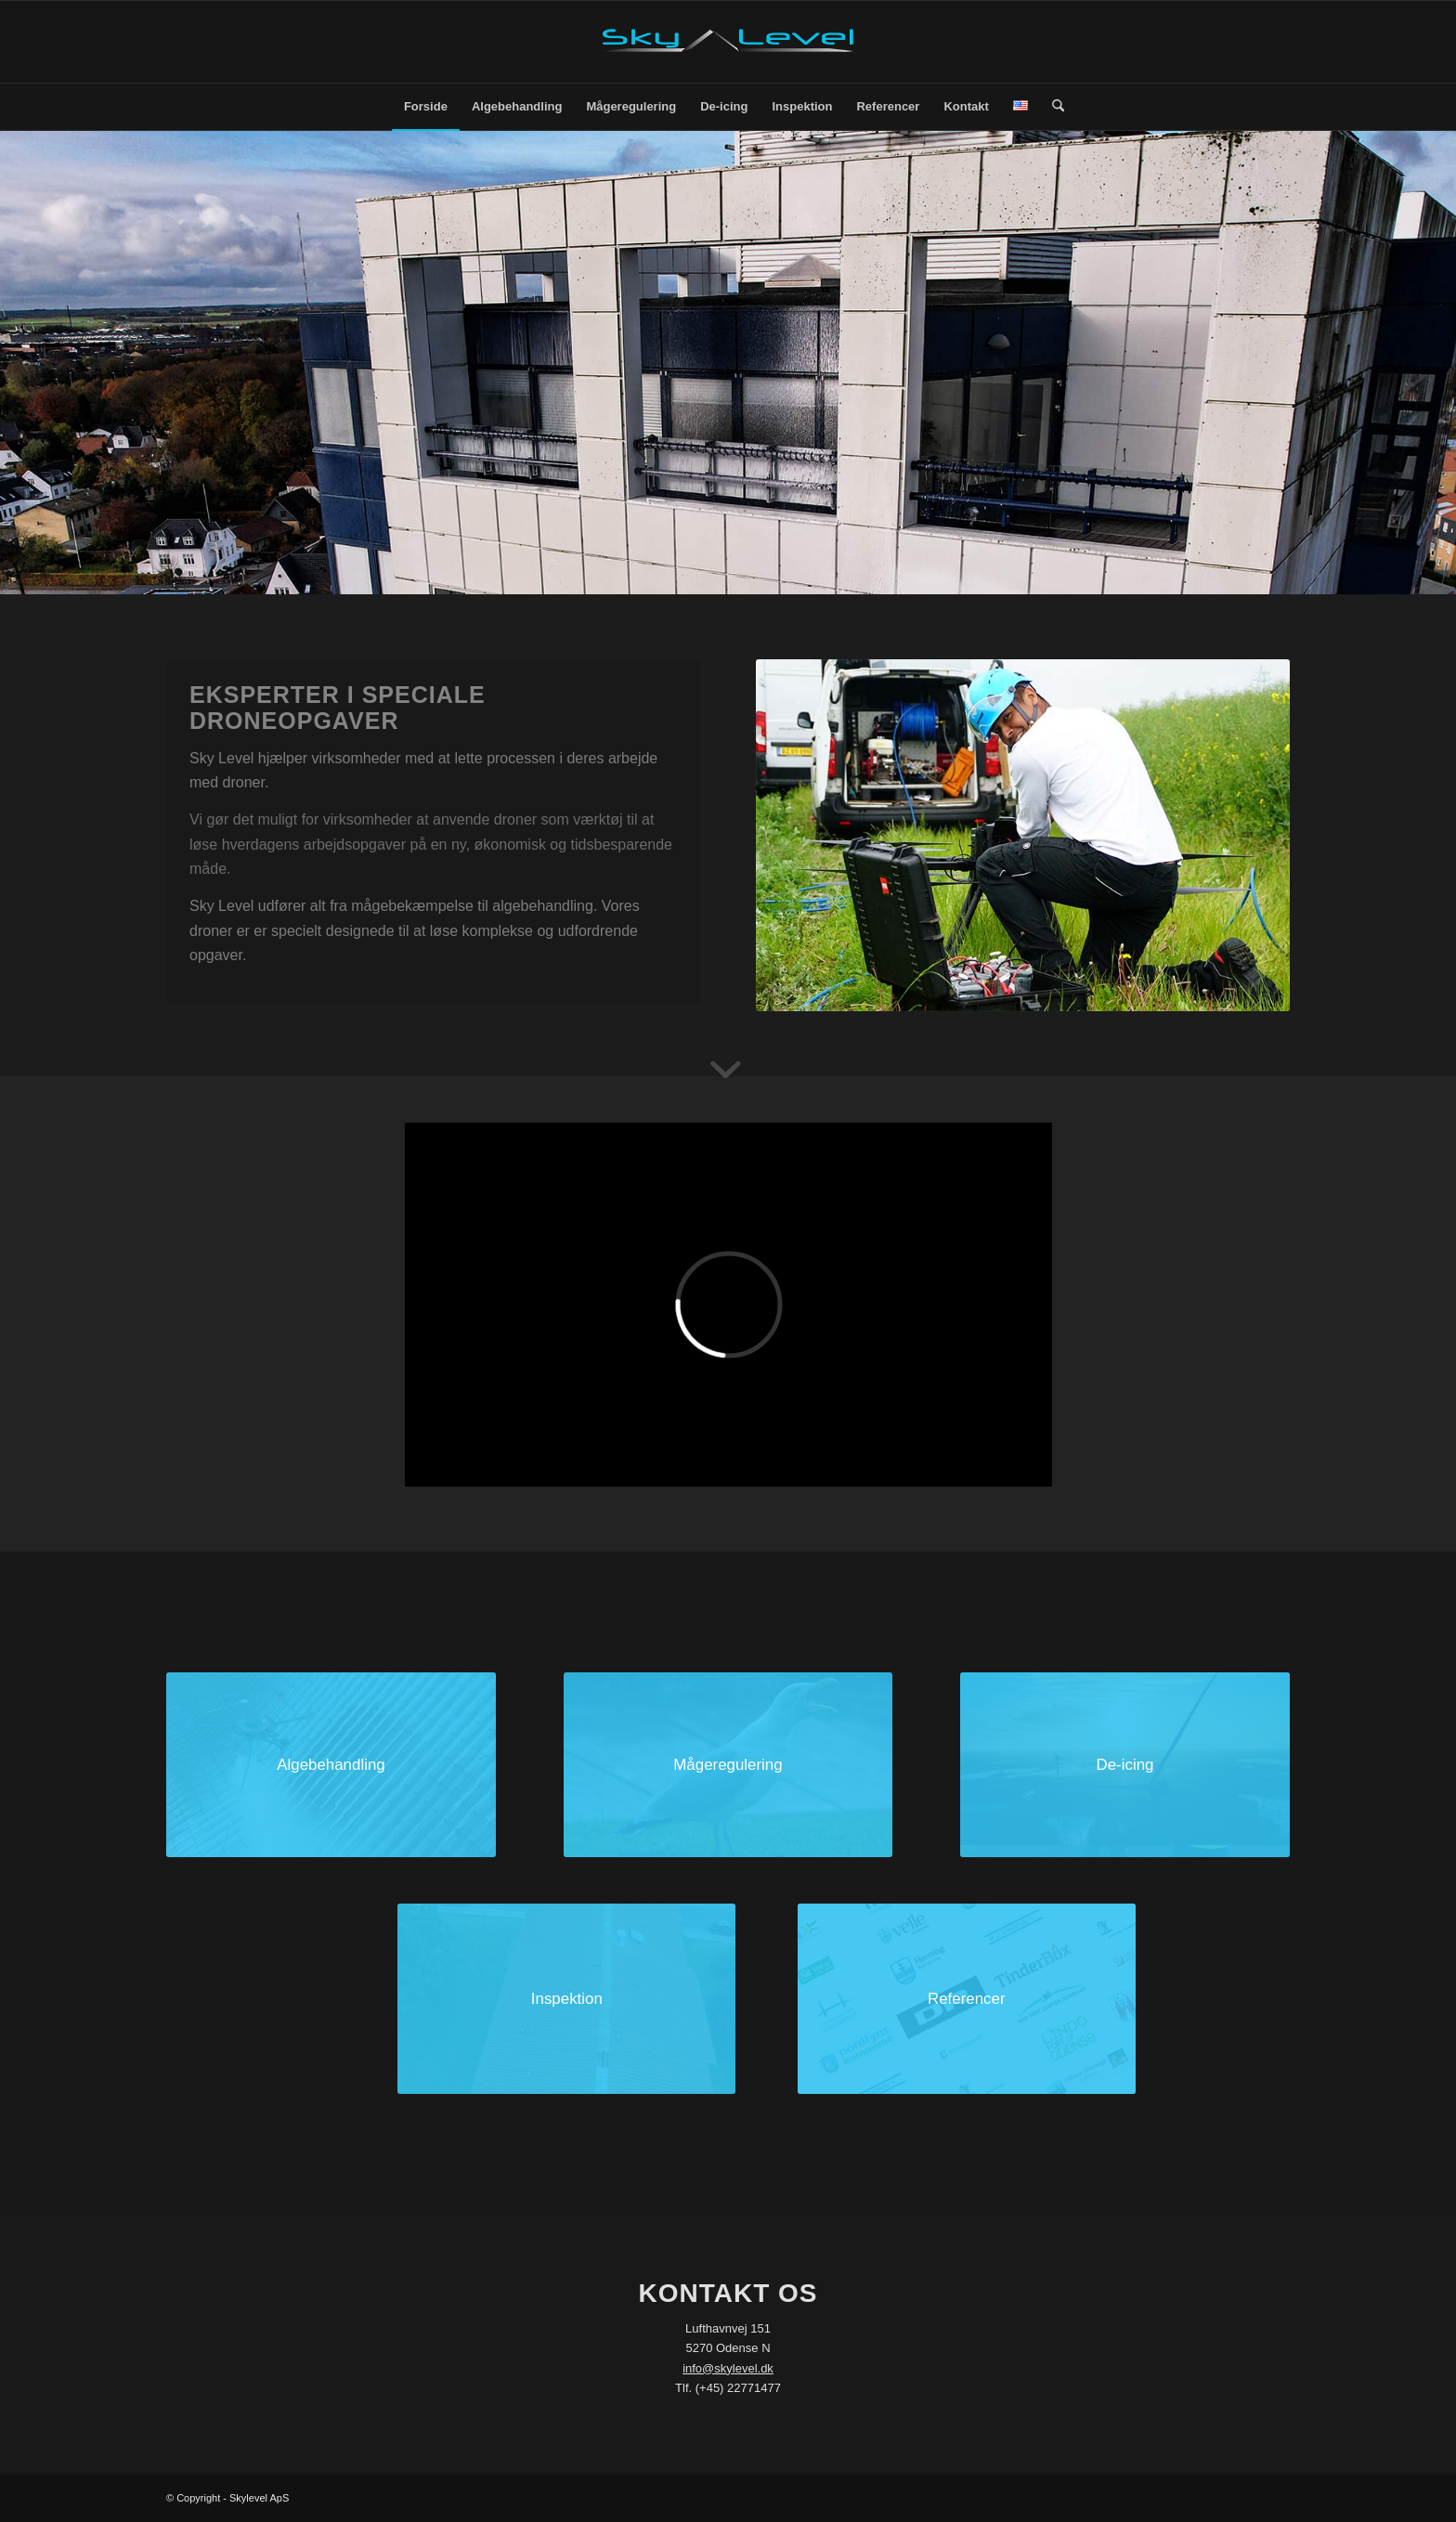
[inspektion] (566, 1999)
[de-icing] (1125, 1765)
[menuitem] (426, 107)
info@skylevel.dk (728, 2368)
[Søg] (1052, 107)
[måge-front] (728, 1765)
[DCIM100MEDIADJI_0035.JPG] (331, 1765)
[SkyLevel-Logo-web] (728, 42)
